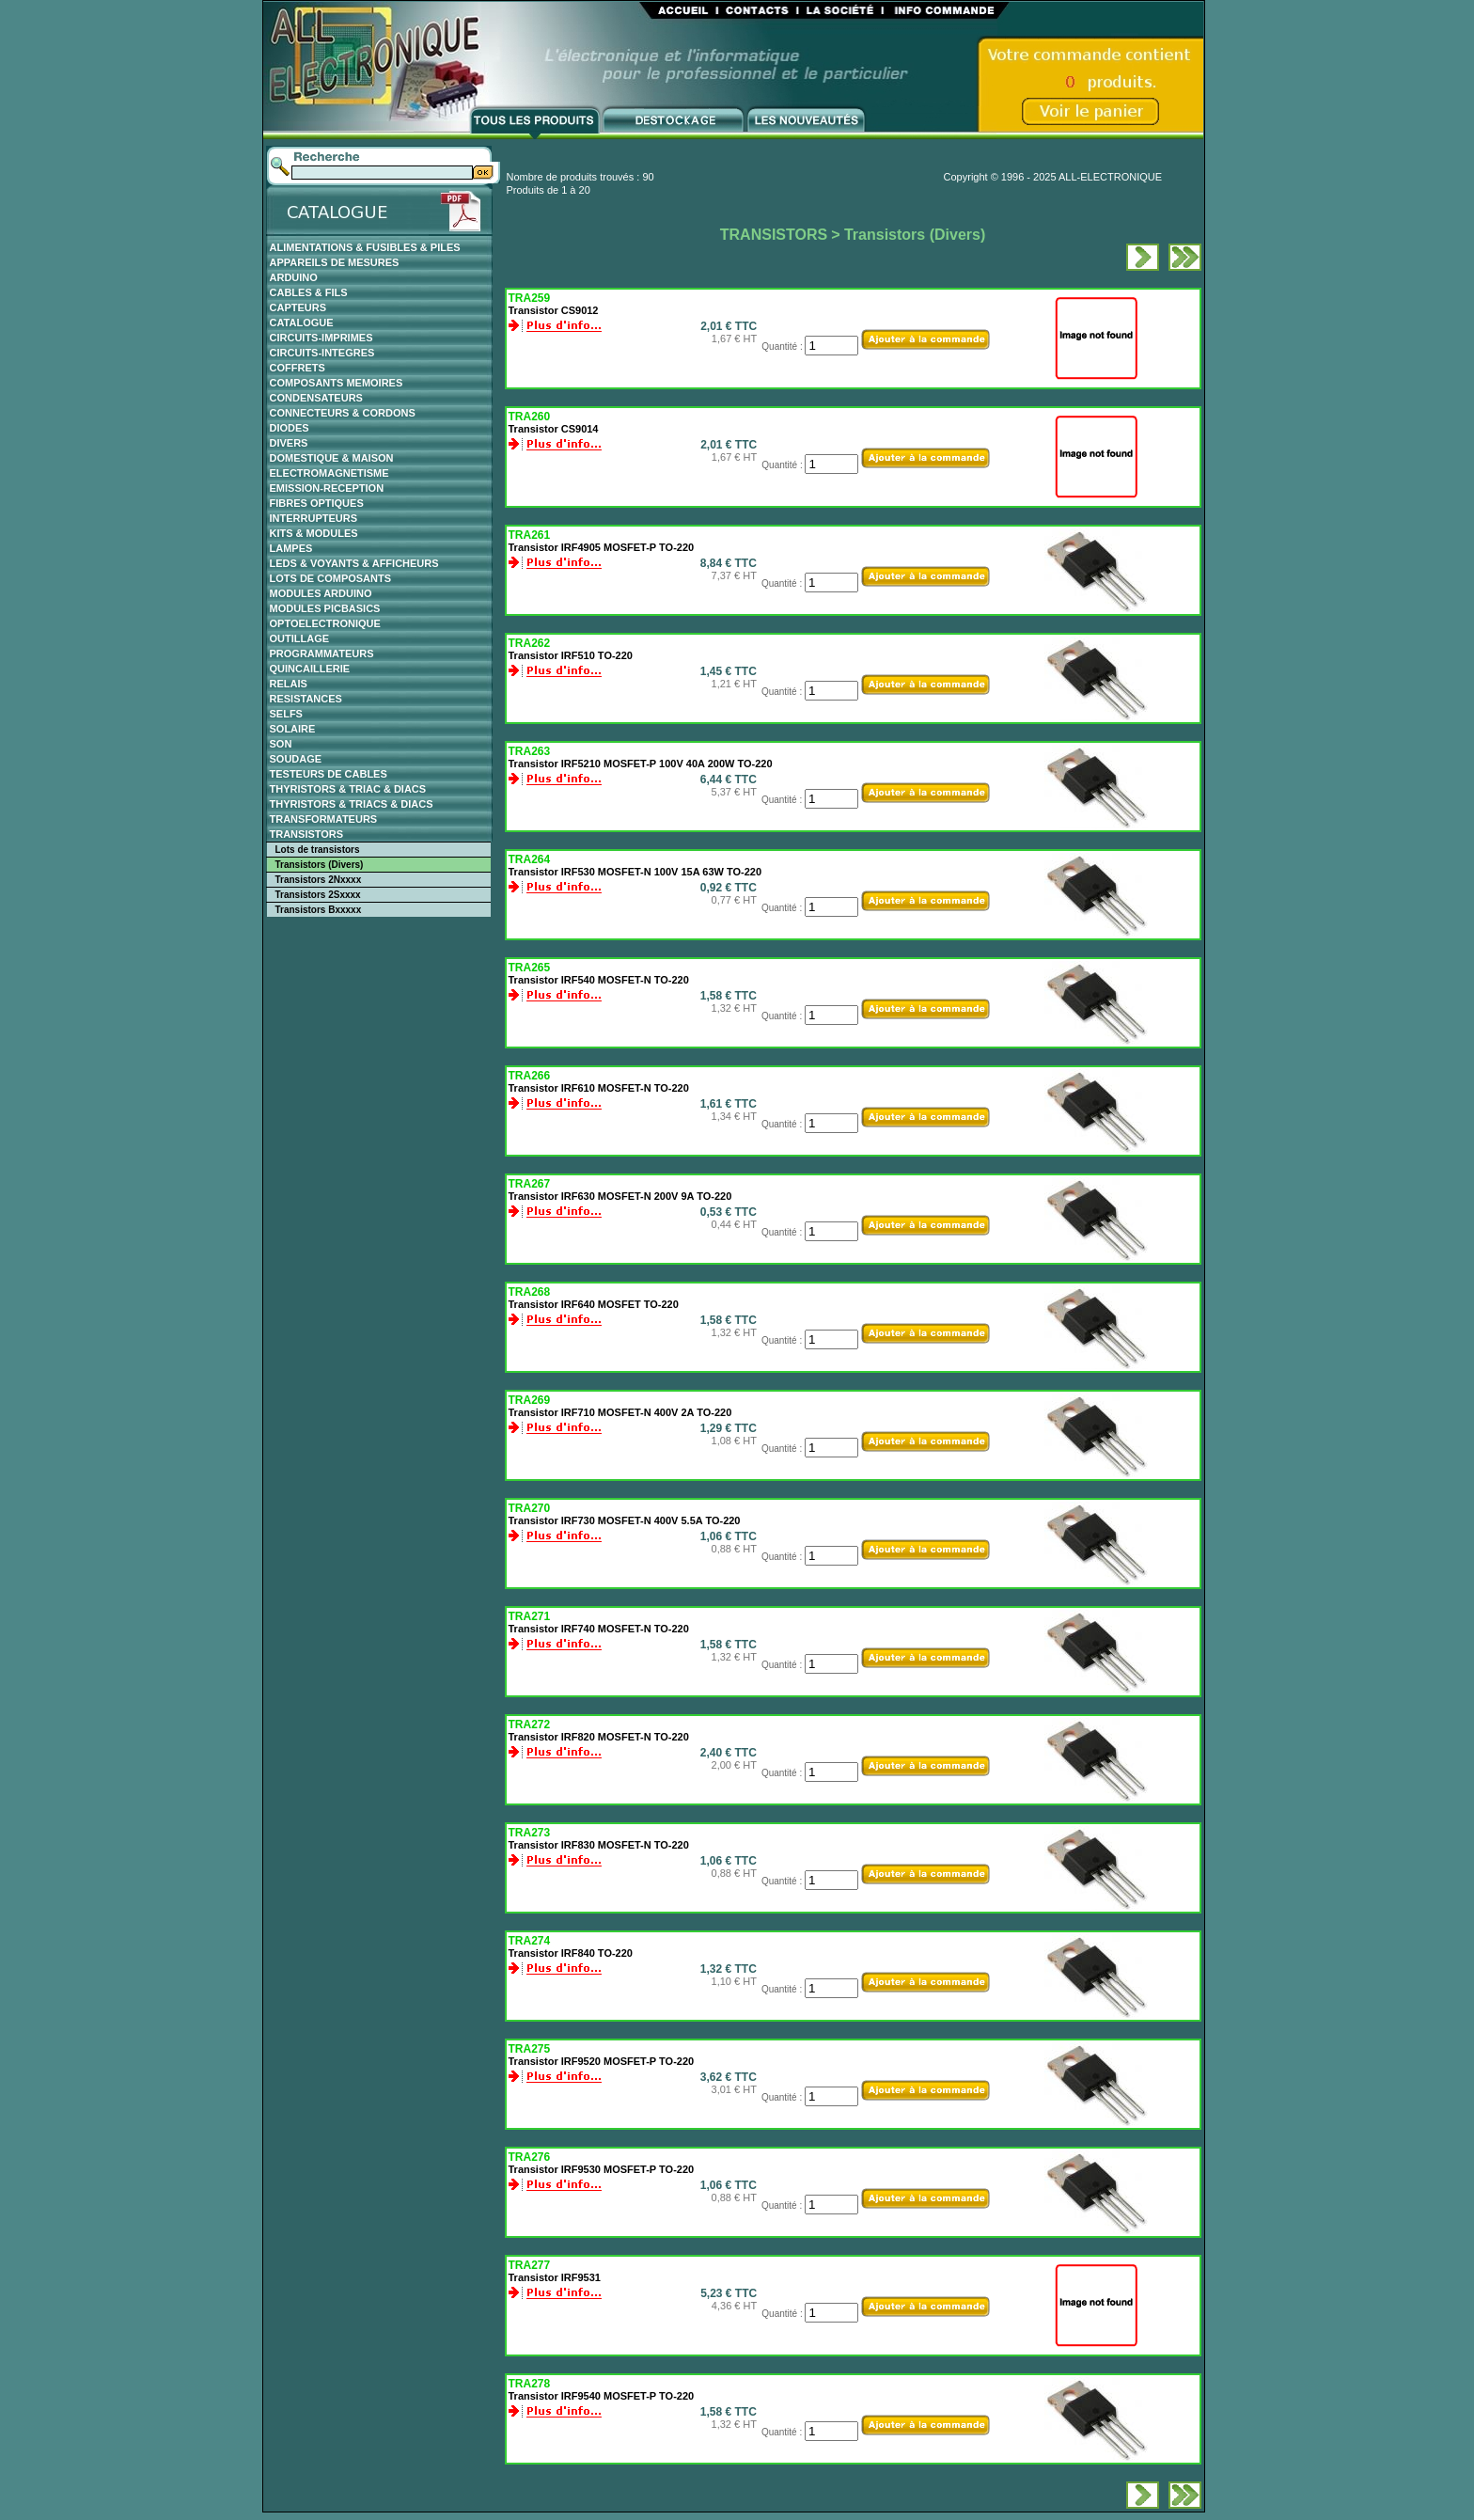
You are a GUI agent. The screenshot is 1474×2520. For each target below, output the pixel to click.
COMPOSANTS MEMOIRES (336, 382)
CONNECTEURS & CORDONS (343, 412)
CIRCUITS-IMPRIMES (321, 337)
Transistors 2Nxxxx (318, 879)
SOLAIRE (293, 728)
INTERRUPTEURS (314, 518)
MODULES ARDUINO (321, 593)
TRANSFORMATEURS (324, 819)
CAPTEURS (298, 307)
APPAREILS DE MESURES (335, 262)
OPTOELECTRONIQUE (325, 623)
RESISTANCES (306, 698)
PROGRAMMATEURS (322, 653)
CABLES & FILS (309, 292)
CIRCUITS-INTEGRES (322, 352)
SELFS (286, 713)
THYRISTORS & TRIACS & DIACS (351, 804)
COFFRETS (297, 367)
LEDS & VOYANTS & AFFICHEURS (354, 563)
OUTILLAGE (300, 638)
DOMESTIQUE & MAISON (332, 458)
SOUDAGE (296, 758)
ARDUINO (294, 277)
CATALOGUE (302, 322)
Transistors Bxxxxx (318, 910)
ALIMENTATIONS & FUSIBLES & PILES (365, 247)
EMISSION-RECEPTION (327, 488)
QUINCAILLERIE (310, 668)
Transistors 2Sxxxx (318, 895)
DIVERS (289, 443)
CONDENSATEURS (316, 397)
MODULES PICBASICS (325, 608)
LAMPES (291, 548)
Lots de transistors (317, 849)
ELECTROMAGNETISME (329, 473)
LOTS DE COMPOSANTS (331, 578)
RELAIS (288, 683)
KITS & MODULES (314, 533)
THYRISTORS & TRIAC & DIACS (348, 789)
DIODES (289, 427)
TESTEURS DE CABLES (328, 774)
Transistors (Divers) (319, 864)
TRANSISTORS (307, 834)
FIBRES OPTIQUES (317, 503)
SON (281, 743)
